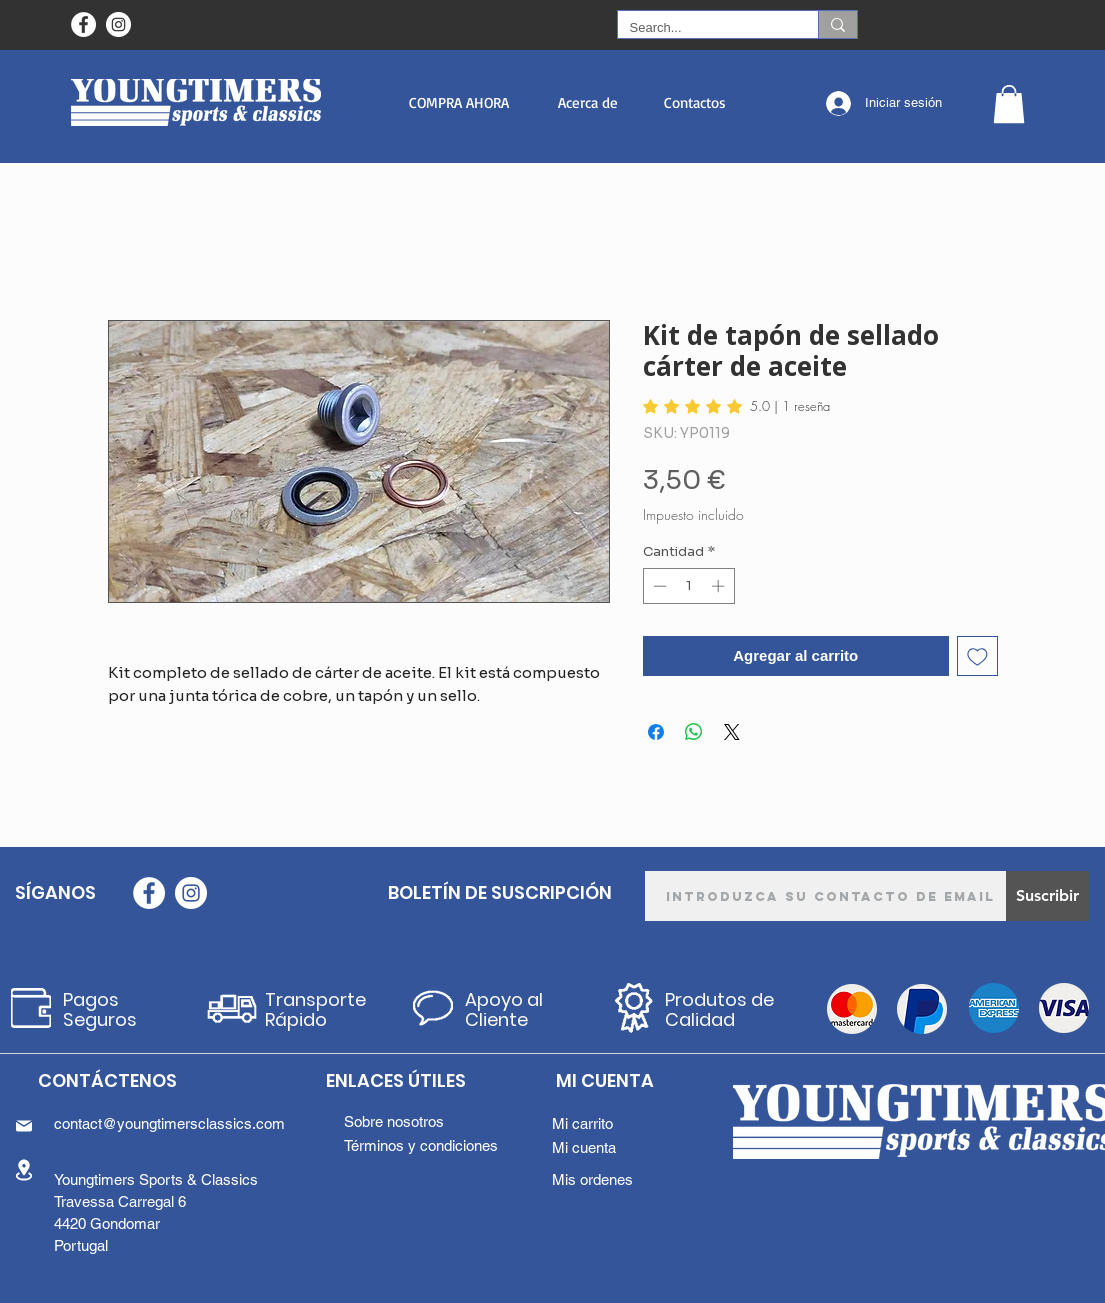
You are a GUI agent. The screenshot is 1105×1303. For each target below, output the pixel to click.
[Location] (24, 1169)
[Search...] (703, 28)
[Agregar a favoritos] (977, 656)
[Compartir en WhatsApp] (694, 732)
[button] (459, 102)
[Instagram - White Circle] (118, 24)
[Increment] (720, 586)
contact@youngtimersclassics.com (169, 1123)
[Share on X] (732, 732)
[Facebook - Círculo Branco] (83, 24)
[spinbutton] (688, 586)
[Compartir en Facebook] (656, 732)
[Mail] (24, 1126)
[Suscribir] (1047, 896)
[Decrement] (658, 586)
